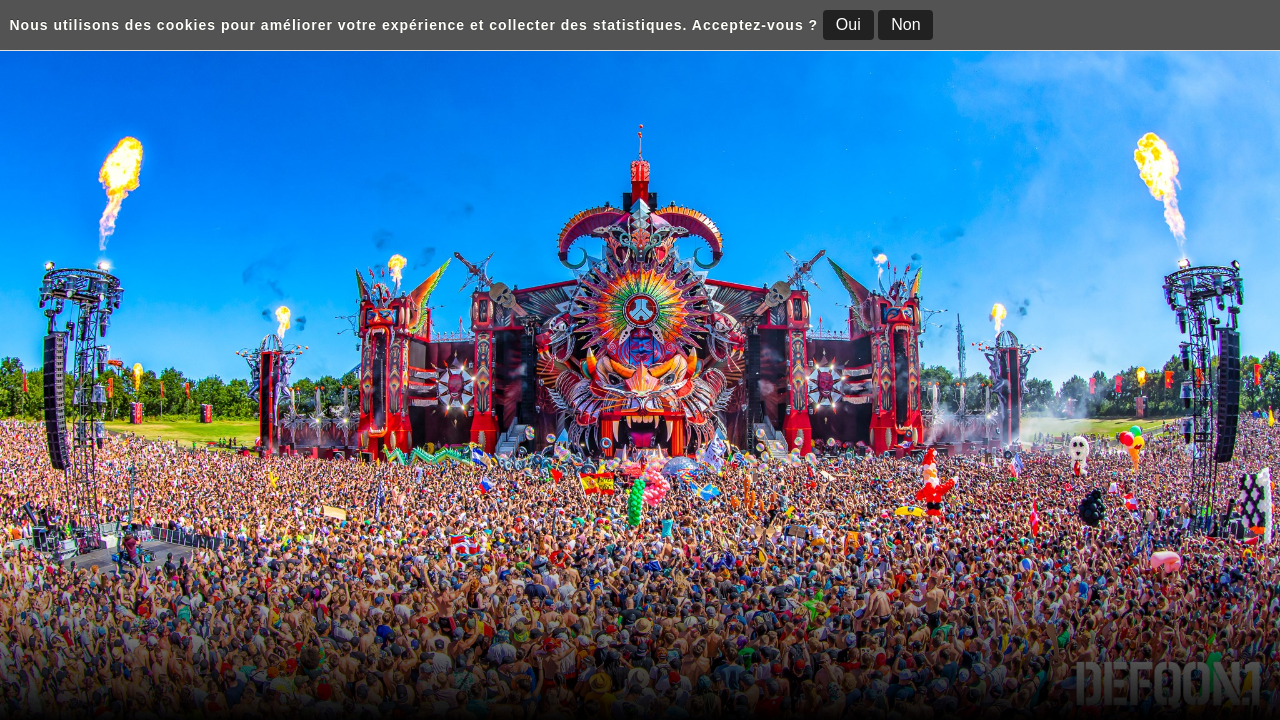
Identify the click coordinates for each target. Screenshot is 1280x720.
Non (905, 24)
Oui (848, 24)
